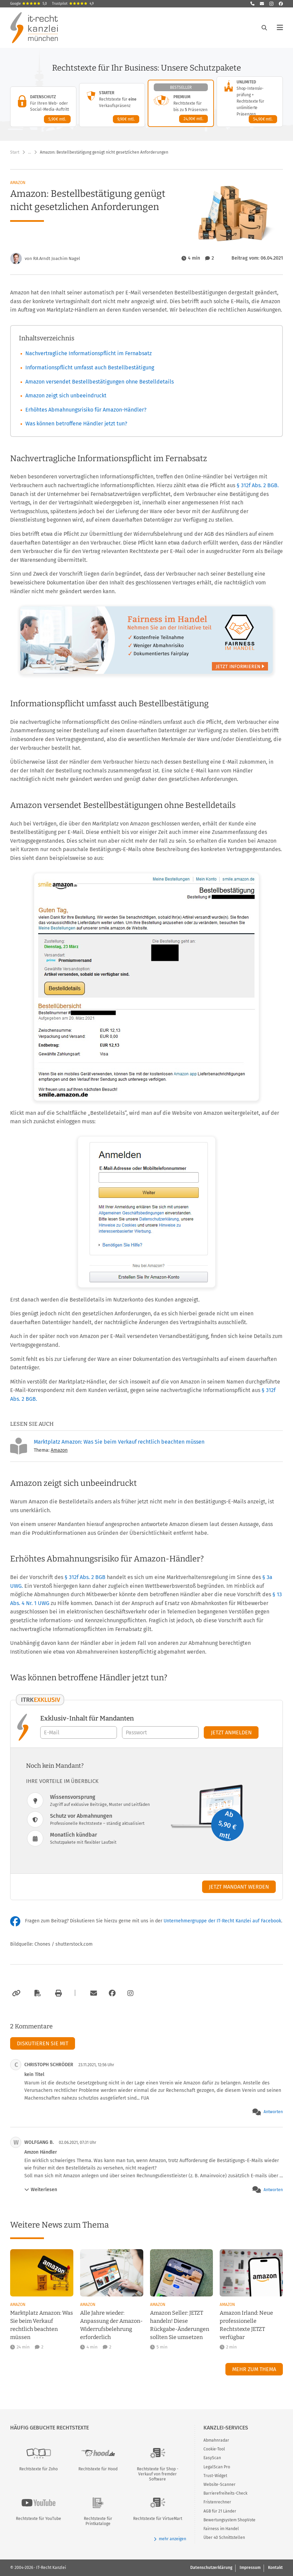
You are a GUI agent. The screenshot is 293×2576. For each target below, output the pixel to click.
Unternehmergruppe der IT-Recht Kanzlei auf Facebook (222, 1921)
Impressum (250, 2567)
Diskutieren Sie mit (42, 2043)
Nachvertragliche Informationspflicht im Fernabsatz (88, 353)
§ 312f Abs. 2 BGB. (258, 485)
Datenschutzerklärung (211, 2567)
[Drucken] (57, 1993)
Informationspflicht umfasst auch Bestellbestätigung (89, 367)
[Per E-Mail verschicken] (92, 1993)
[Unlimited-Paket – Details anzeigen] (250, 102)
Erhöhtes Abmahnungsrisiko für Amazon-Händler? (85, 409)
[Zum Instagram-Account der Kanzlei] (130, 1993)
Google (28, 4)
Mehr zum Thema (254, 2369)
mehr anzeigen (170, 2539)
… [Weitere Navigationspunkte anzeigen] (29, 152)
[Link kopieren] (15, 1993)
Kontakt (275, 2567)
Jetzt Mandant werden (239, 1887)
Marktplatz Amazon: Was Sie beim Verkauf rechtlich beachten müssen (119, 1441)
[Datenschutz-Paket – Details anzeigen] (43, 107)
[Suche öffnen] (264, 27)
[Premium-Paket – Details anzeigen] (180, 103)
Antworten (273, 2111)
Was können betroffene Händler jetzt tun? (76, 423)
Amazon (17, 182)
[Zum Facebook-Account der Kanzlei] (112, 1993)
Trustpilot (73, 4)
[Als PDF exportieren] (36, 1993)
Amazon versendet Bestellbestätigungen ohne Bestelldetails (99, 381)
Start (14, 152)
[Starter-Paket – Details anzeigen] (112, 105)
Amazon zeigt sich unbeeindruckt (65, 395)
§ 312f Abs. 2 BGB (86, 1577)
